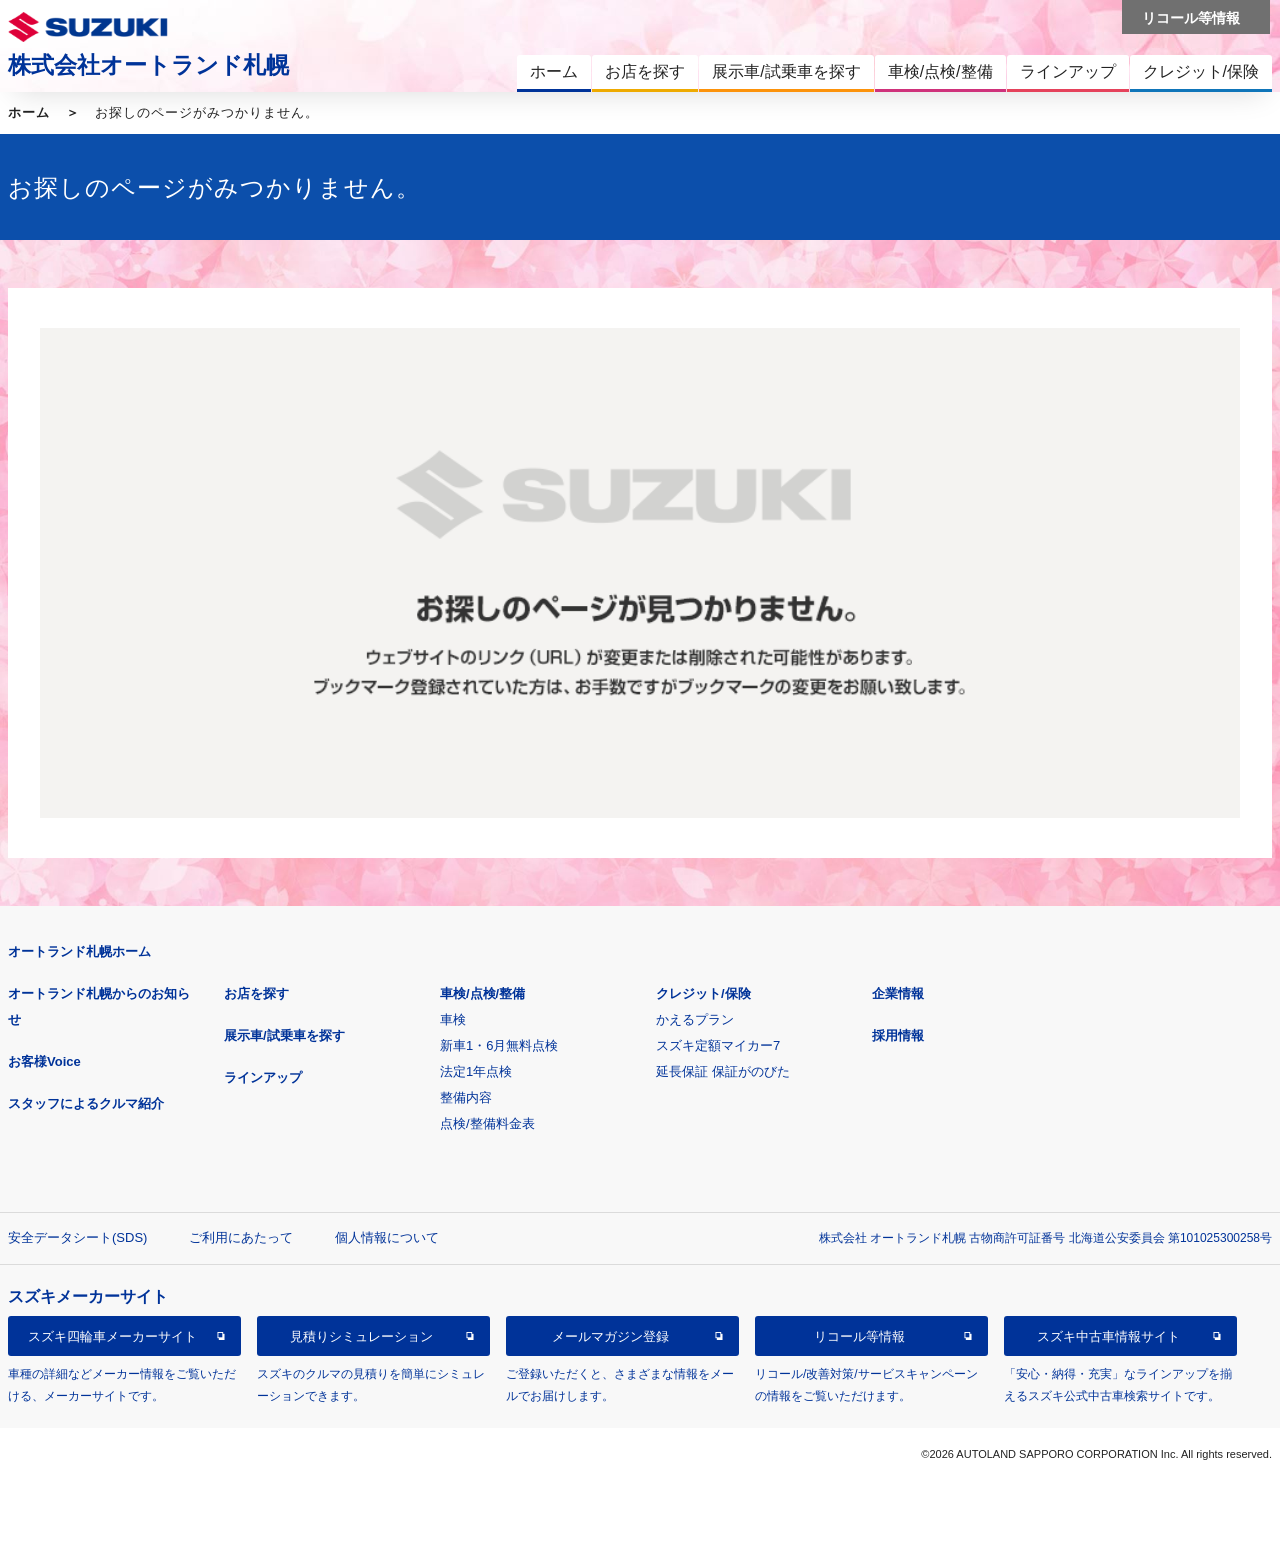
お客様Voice (44, 1061)
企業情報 (898, 993)
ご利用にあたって (241, 1237)
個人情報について (387, 1237)
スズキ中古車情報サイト (1108, 1336)
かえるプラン (695, 1019)
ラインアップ (263, 1077)
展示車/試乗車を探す (284, 1035)
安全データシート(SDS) (77, 1237)
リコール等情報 (859, 1336)
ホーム (29, 112)
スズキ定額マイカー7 (718, 1045)
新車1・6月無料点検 (499, 1045)
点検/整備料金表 (487, 1123)
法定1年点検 (476, 1071)
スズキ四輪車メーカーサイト (112, 1336)
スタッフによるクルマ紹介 (86, 1103)
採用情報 (898, 1035)
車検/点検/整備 (482, 993)
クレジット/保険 (703, 993)
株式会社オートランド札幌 (148, 65)
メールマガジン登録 (610, 1336)
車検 (453, 1019)
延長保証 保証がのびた (723, 1071)
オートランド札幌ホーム (79, 951)
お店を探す (256, 993)
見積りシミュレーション (361, 1336)
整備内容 (466, 1097)
